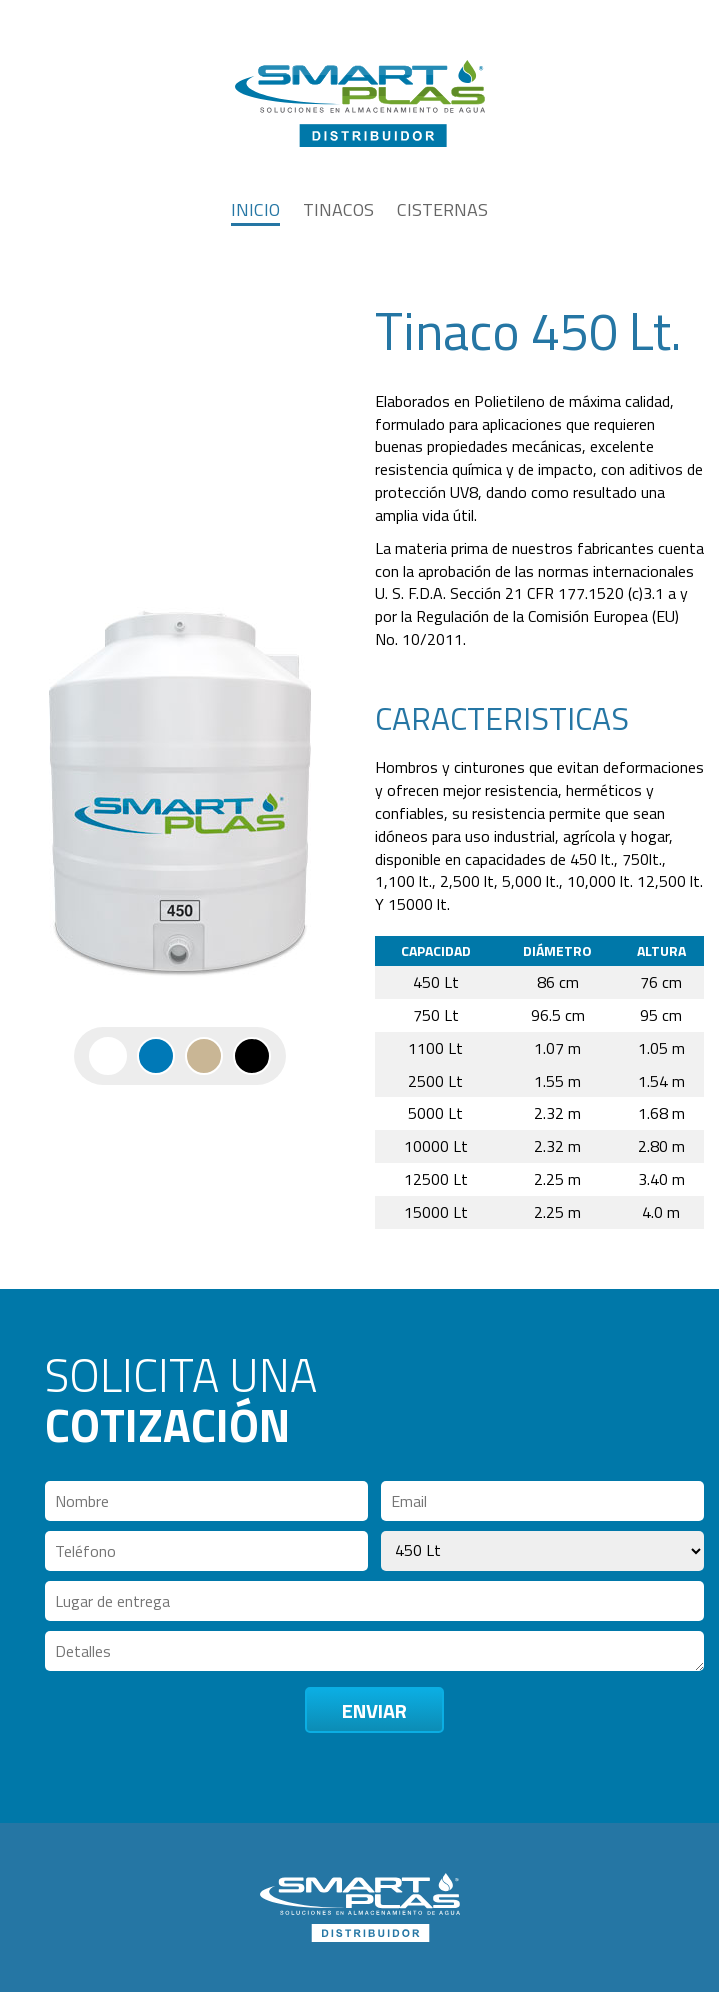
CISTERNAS (442, 209)
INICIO (255, 209)
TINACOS (338, 209)
